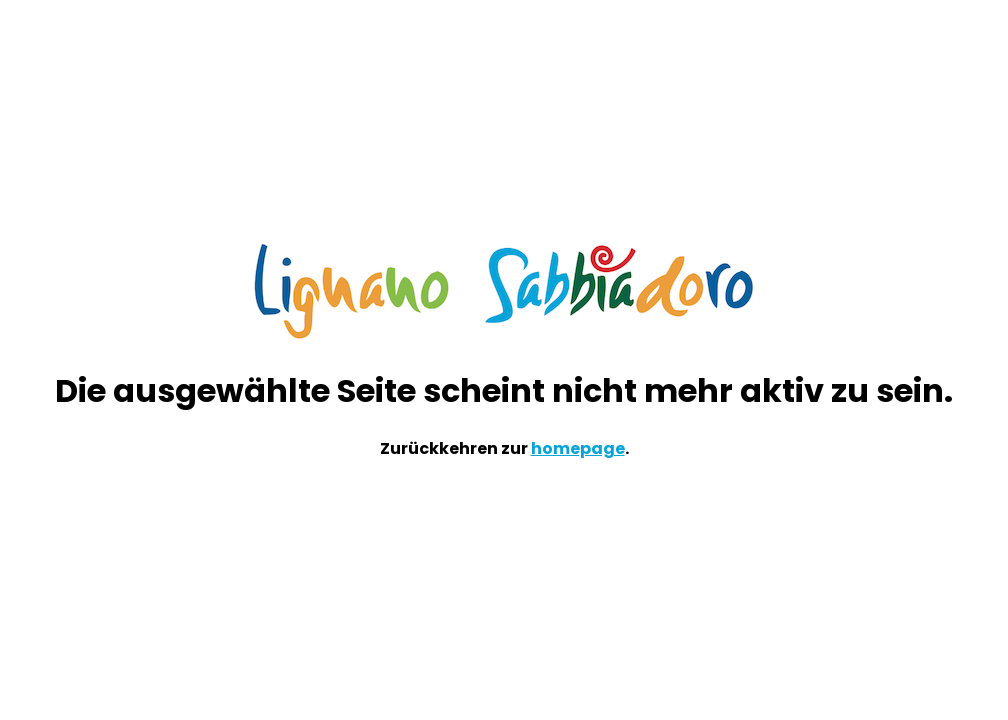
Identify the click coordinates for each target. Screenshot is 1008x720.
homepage (578, 448)
